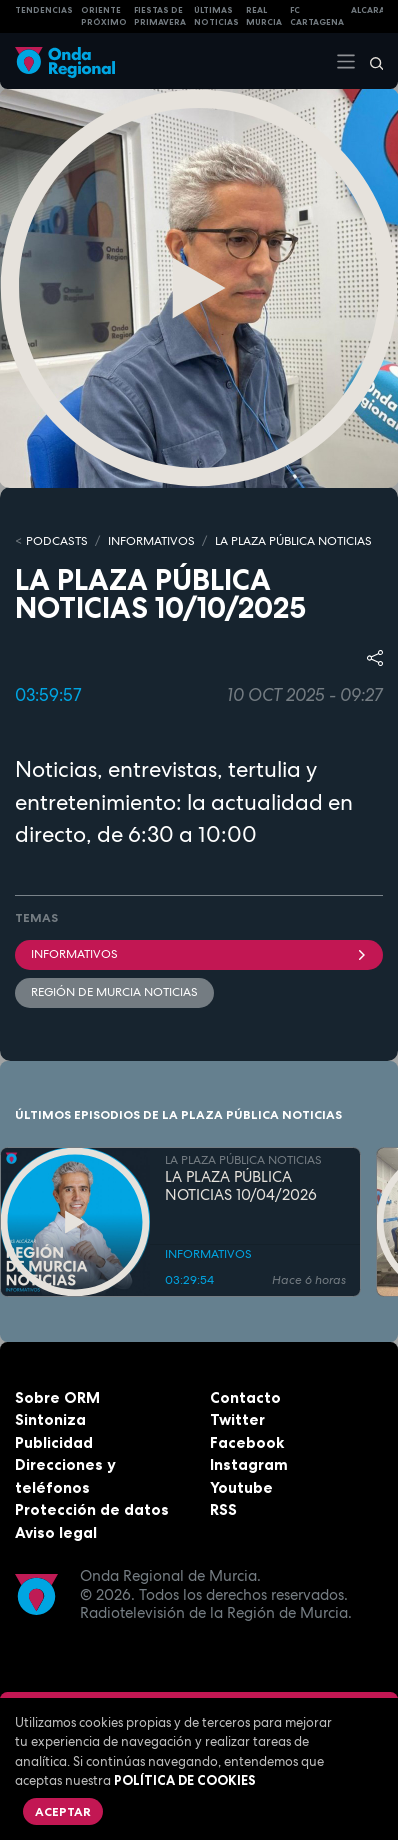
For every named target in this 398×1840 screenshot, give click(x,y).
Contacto (245, 1397)
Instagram (249, 1464)
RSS (223, 1509)
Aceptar (63, 1811)
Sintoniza (50, 1419)
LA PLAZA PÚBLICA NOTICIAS (293, 541)
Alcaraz (371, 10)
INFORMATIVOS (151, 541)
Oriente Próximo (104, 16)
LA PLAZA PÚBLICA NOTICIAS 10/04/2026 (241, 1187)
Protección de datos (92, 1509)
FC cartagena (317, 16)
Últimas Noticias (216, 16)
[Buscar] (370, 61)
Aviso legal (56, 1532)
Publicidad (54, 1442)
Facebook (247, 1442)
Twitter (237, 1419)
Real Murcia (264, 16)
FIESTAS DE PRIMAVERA (160, 16)
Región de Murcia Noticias (114, 992)
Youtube (241, 1487)
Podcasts (57, 541)
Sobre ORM (57, 1397)
